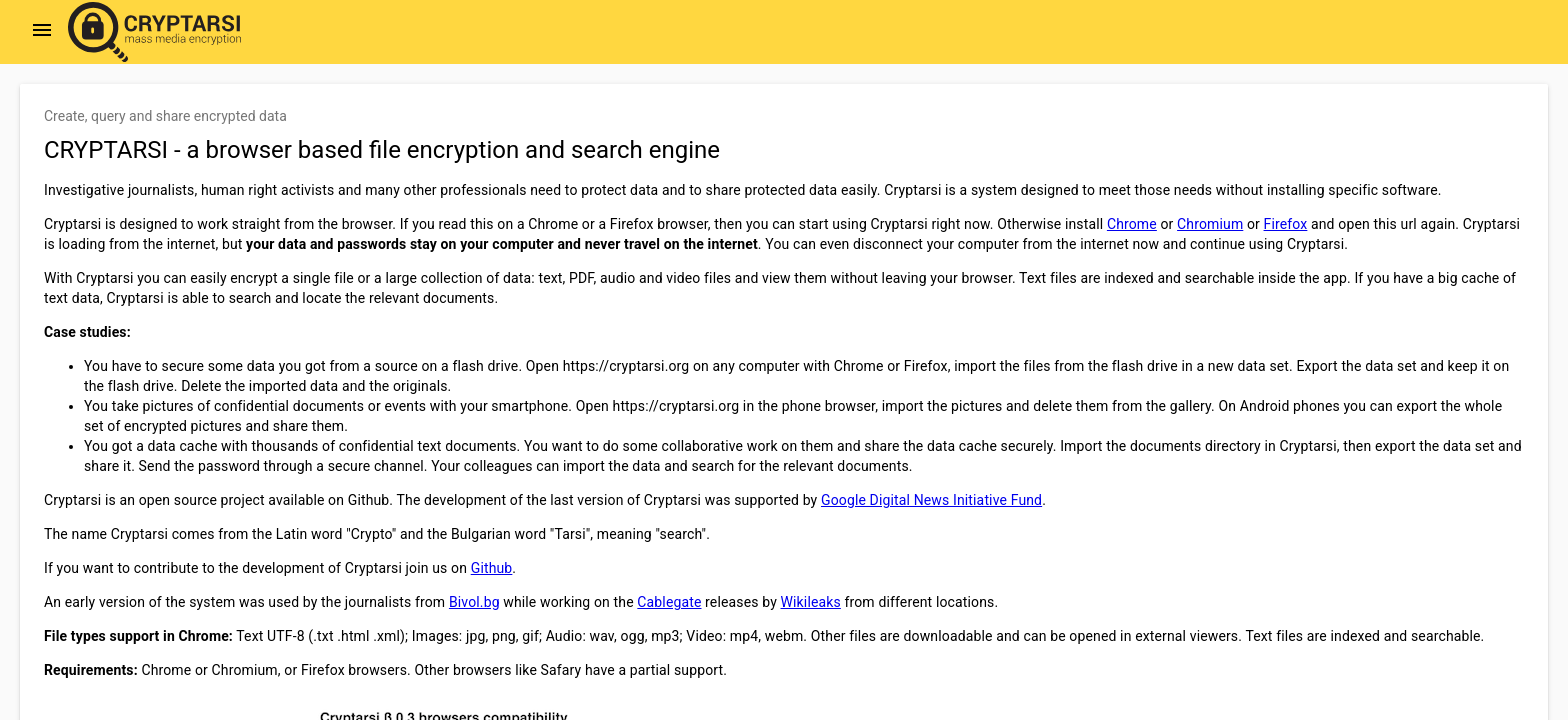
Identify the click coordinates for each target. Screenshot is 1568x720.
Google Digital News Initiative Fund (931, 500)
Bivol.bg (474, 602)
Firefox (1286, 224)
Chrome (1132, 224)
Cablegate (669, 602)
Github (492, 568)
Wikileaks (811, 602)
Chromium (1210, 224)
